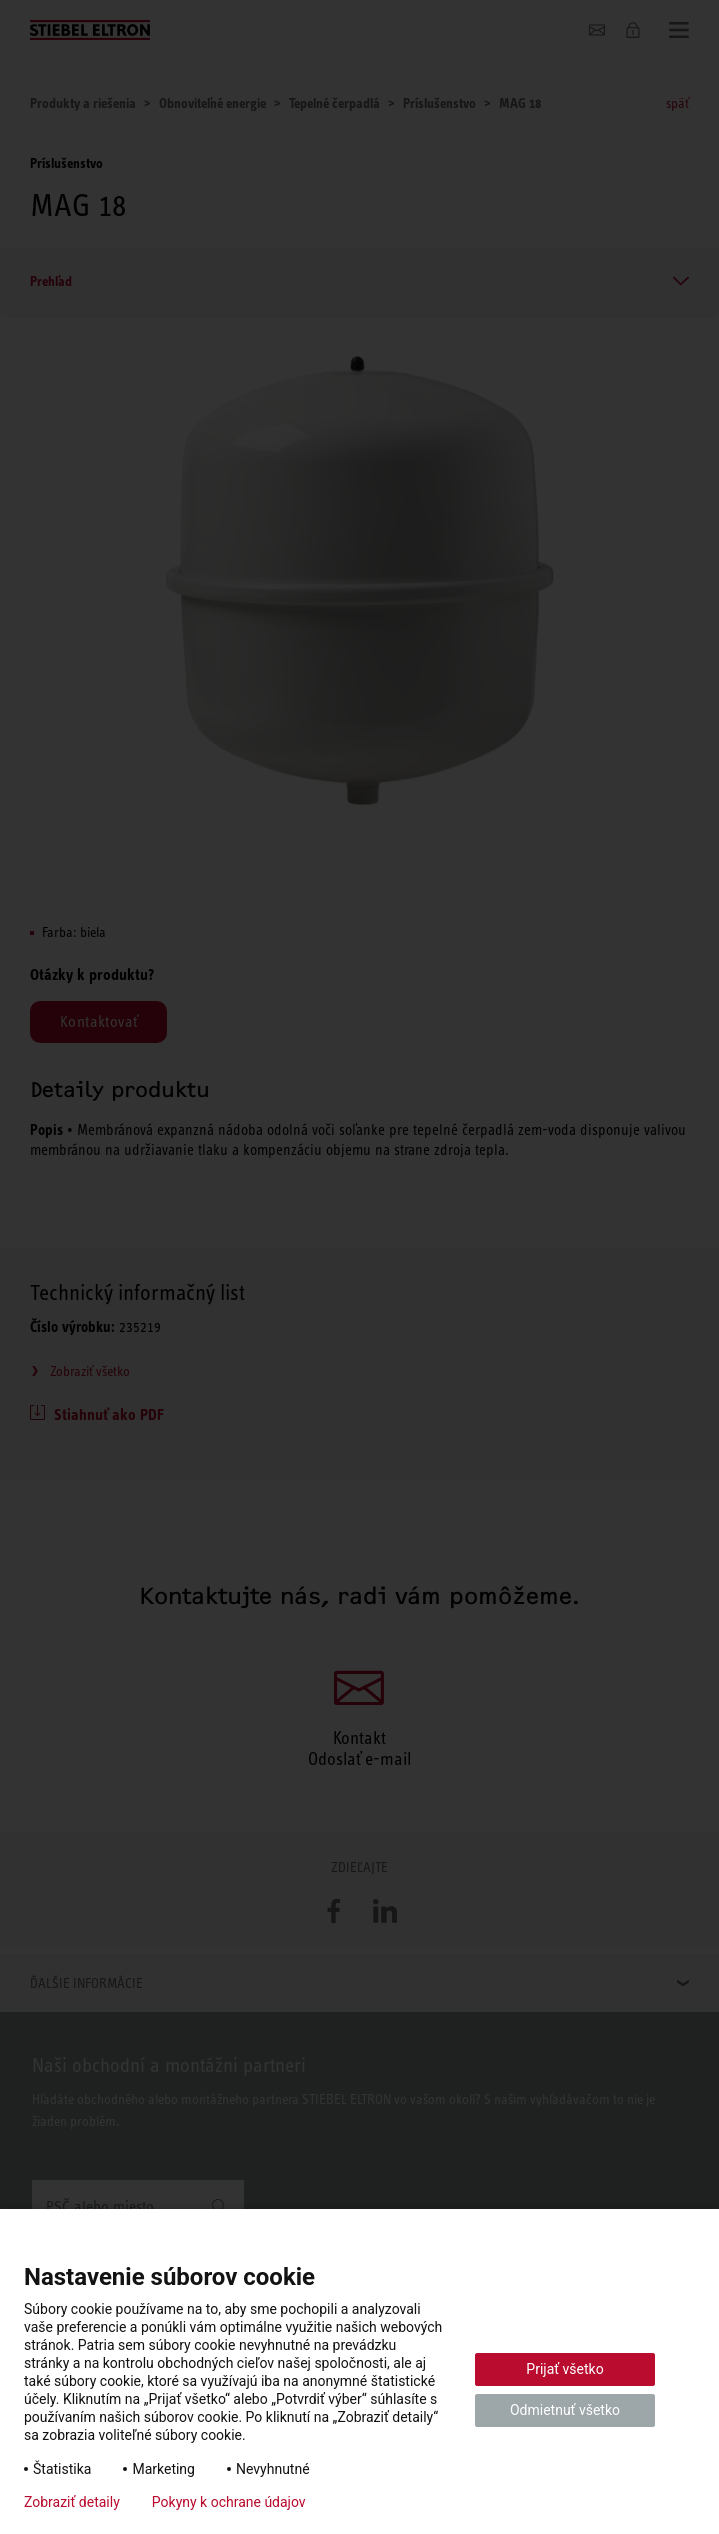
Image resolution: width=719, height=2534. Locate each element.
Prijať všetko (564, 2369)
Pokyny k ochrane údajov (229, 2502)
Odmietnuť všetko (565, 2410)
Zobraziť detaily (72, 2502)
